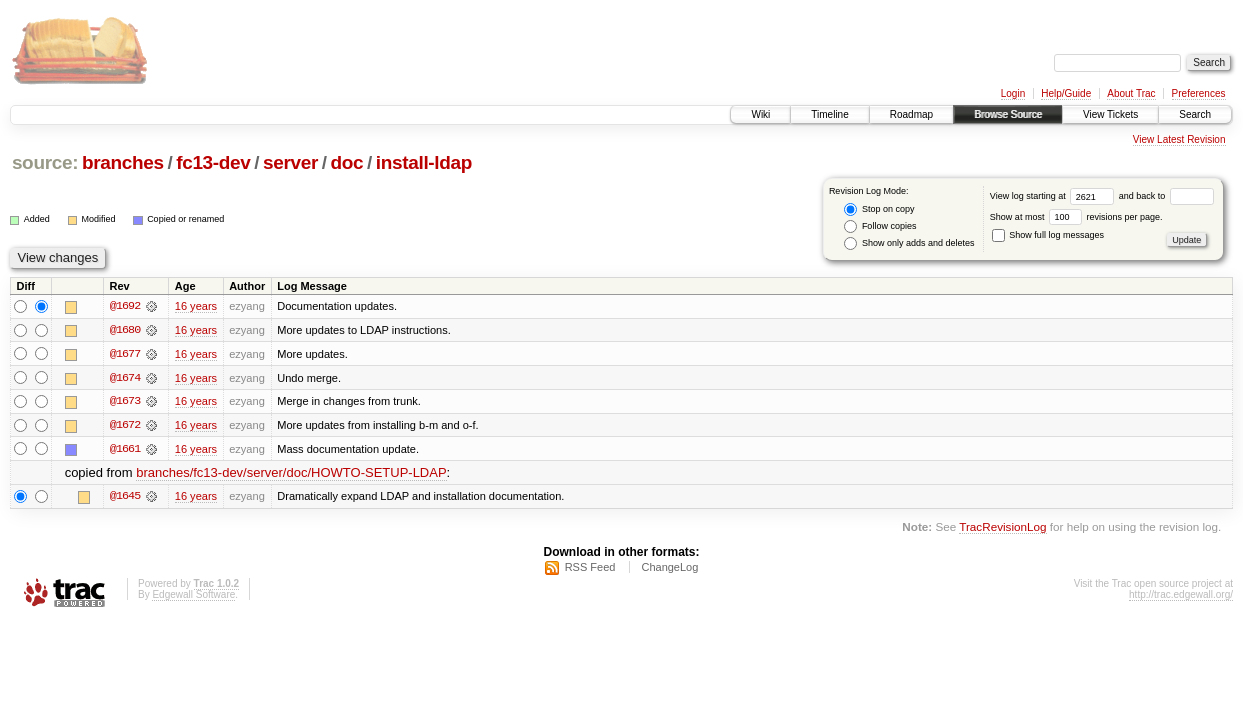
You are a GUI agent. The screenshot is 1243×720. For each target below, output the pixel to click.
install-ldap (424, 162)
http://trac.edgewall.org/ (1181, 596)
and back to (1166, 196)
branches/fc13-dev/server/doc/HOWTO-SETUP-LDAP (291, 474)
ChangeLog (669, 569)
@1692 (125, 306)
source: (45, 162)
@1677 (125, 354)
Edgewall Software (193, 596)
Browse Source (1008, 114)
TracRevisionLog (1002, 528)
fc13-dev (213, 162)
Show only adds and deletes (909, 243)
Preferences (1199, 93)
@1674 (125, 378)
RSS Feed (590, 569)
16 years (196, 306)
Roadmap (911, 114)
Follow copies (880, 226)
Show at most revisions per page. (1076, 217)
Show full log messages (1048, 235)
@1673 (125, 402)
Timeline (829, 114)
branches (123, 162)
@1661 (125, 450)
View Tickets (1110, 114)
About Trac (1131, 93)
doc (347, 162)
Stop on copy (879, 209)
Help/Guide (1066, 93)
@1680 (125, 330)
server (290, 162)
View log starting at (1054, 196)
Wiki (760, 114)
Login (1013, 93)
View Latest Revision (1179, 139)
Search (1195, 114)
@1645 (125, 498)
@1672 (125, 426)
